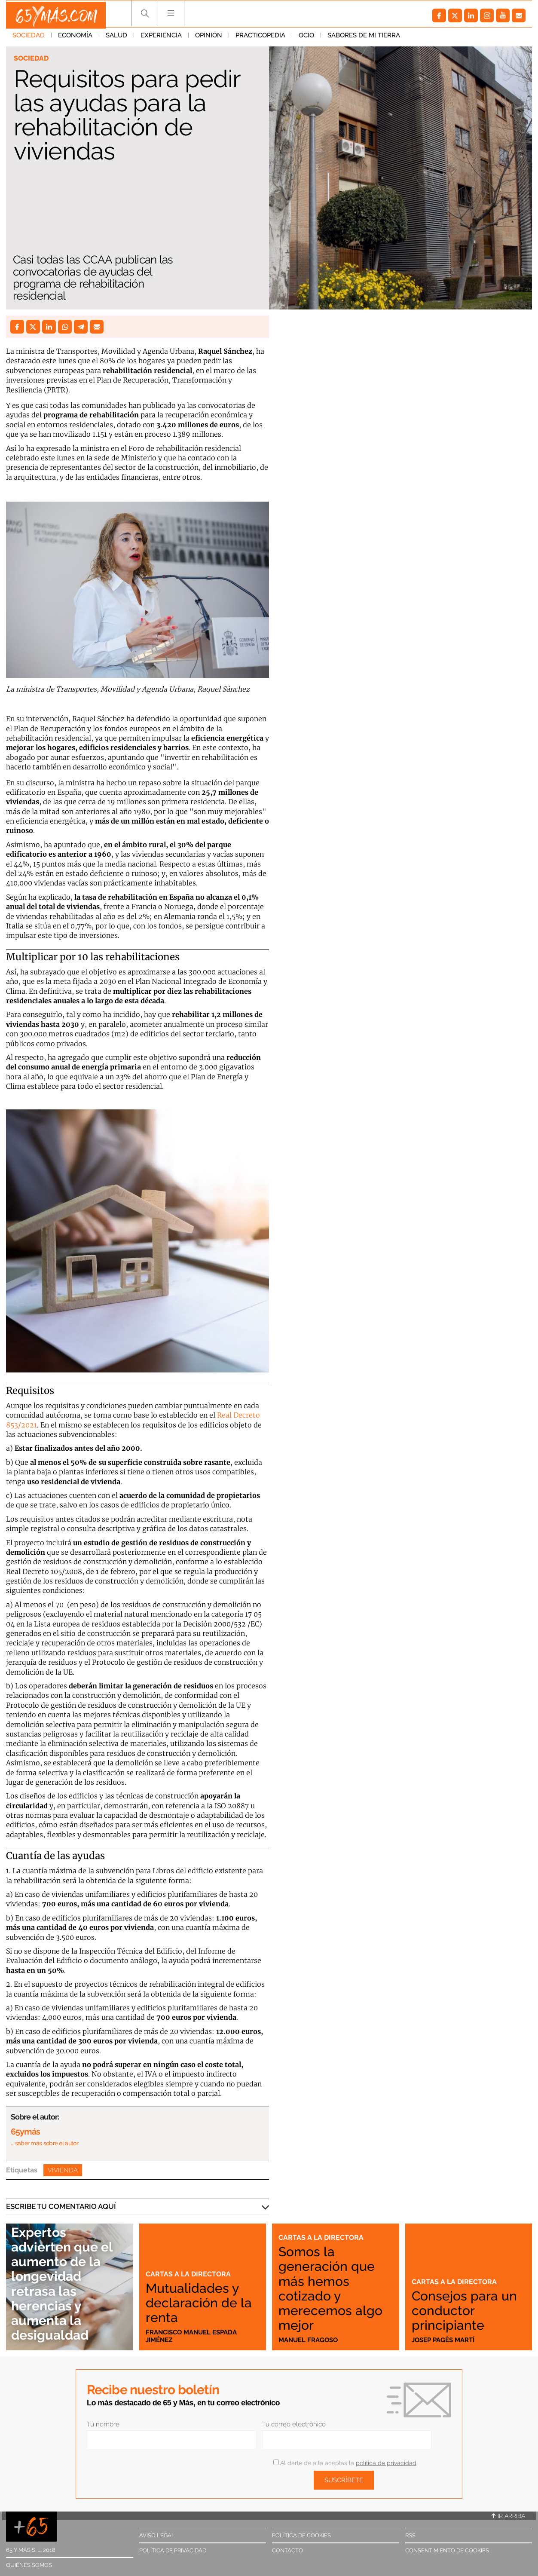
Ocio (306, 38)
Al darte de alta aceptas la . (345, 2463)
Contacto (287, 2550)
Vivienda (63, 2170)
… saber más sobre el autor (44, 2143)
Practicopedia (260, 38)
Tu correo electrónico (294, 2424)
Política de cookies (301, 2535)
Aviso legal (157, 2535)
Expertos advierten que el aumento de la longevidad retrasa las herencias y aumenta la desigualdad (68, 2283)
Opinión (208, 38)
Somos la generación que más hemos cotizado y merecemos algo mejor (331, 2287)
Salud (116, 38)
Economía (75, 38)
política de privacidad (386, 2463)
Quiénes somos (29, 2565)
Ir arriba (508, 2515)
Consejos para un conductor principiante (460, 2310)
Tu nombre (103, 2424)
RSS (410, 2535)
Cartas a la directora (189, 2274)
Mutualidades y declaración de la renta (198, 2302)
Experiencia (161, 38)
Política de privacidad (172, 2550)
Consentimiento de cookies (447, 2550)
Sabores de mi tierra (363, 38)
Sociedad (28, 38)
